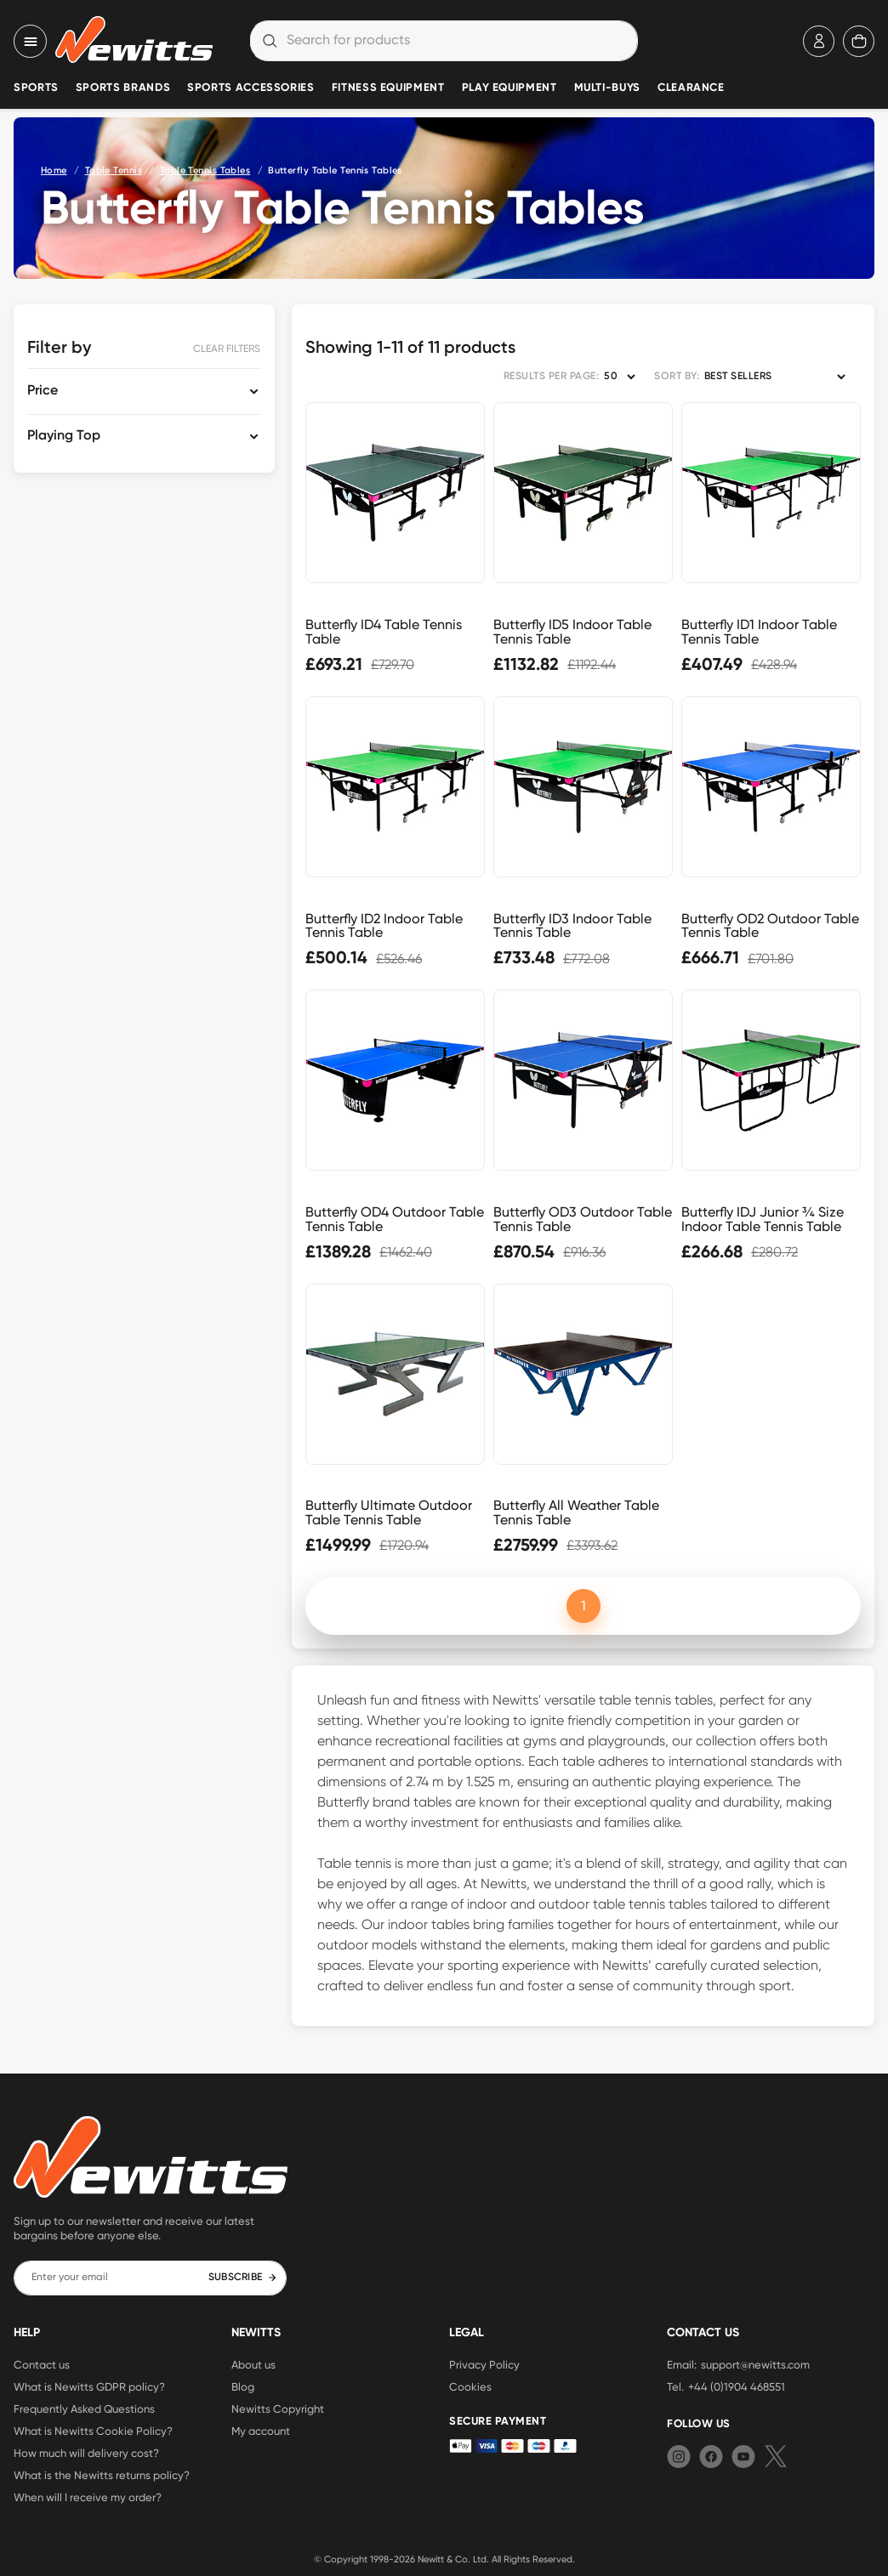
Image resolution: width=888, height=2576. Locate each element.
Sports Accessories (251, 88)
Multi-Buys (607, 88)
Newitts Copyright (277, 2408)
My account (260, 2430)
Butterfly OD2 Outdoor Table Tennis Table (770, 926)
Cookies (470, 2386)
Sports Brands (123, 88)
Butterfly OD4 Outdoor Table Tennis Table (394, 1219)
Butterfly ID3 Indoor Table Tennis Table (572, 926)
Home (54, 170)
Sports (36, 88)
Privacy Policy (484, 2364)
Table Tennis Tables (205, 170)
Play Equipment (509, 88)
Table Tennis (113, 170)
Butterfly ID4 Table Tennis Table (383, 631)
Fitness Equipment (388, 88)
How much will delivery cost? (86, 2453)
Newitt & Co (443, 2559)
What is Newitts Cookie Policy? (93, 2430)
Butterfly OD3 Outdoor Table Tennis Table (582, 1219)
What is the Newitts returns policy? (102, 2475)
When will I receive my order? (88, 2497)
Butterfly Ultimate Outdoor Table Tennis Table (388, 1512)
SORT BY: (676, 377)
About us (253, 2364)
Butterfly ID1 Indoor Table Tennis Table (759, 631)
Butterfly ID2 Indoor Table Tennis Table (384, 926)
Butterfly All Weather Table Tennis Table (576, 1512)
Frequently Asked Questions (84, 2408)
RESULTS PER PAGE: (551, 377)
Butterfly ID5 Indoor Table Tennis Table (572, 631)
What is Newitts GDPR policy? (89, 2386)
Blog (242, 2386)
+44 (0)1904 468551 (736, 2386)
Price (42, 391)
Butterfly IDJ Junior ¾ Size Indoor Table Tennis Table (762, 1219)
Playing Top (63, 436)
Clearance (691, 88)
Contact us (42, 2364)
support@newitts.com (755, 2364)
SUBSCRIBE (242, 2277)
